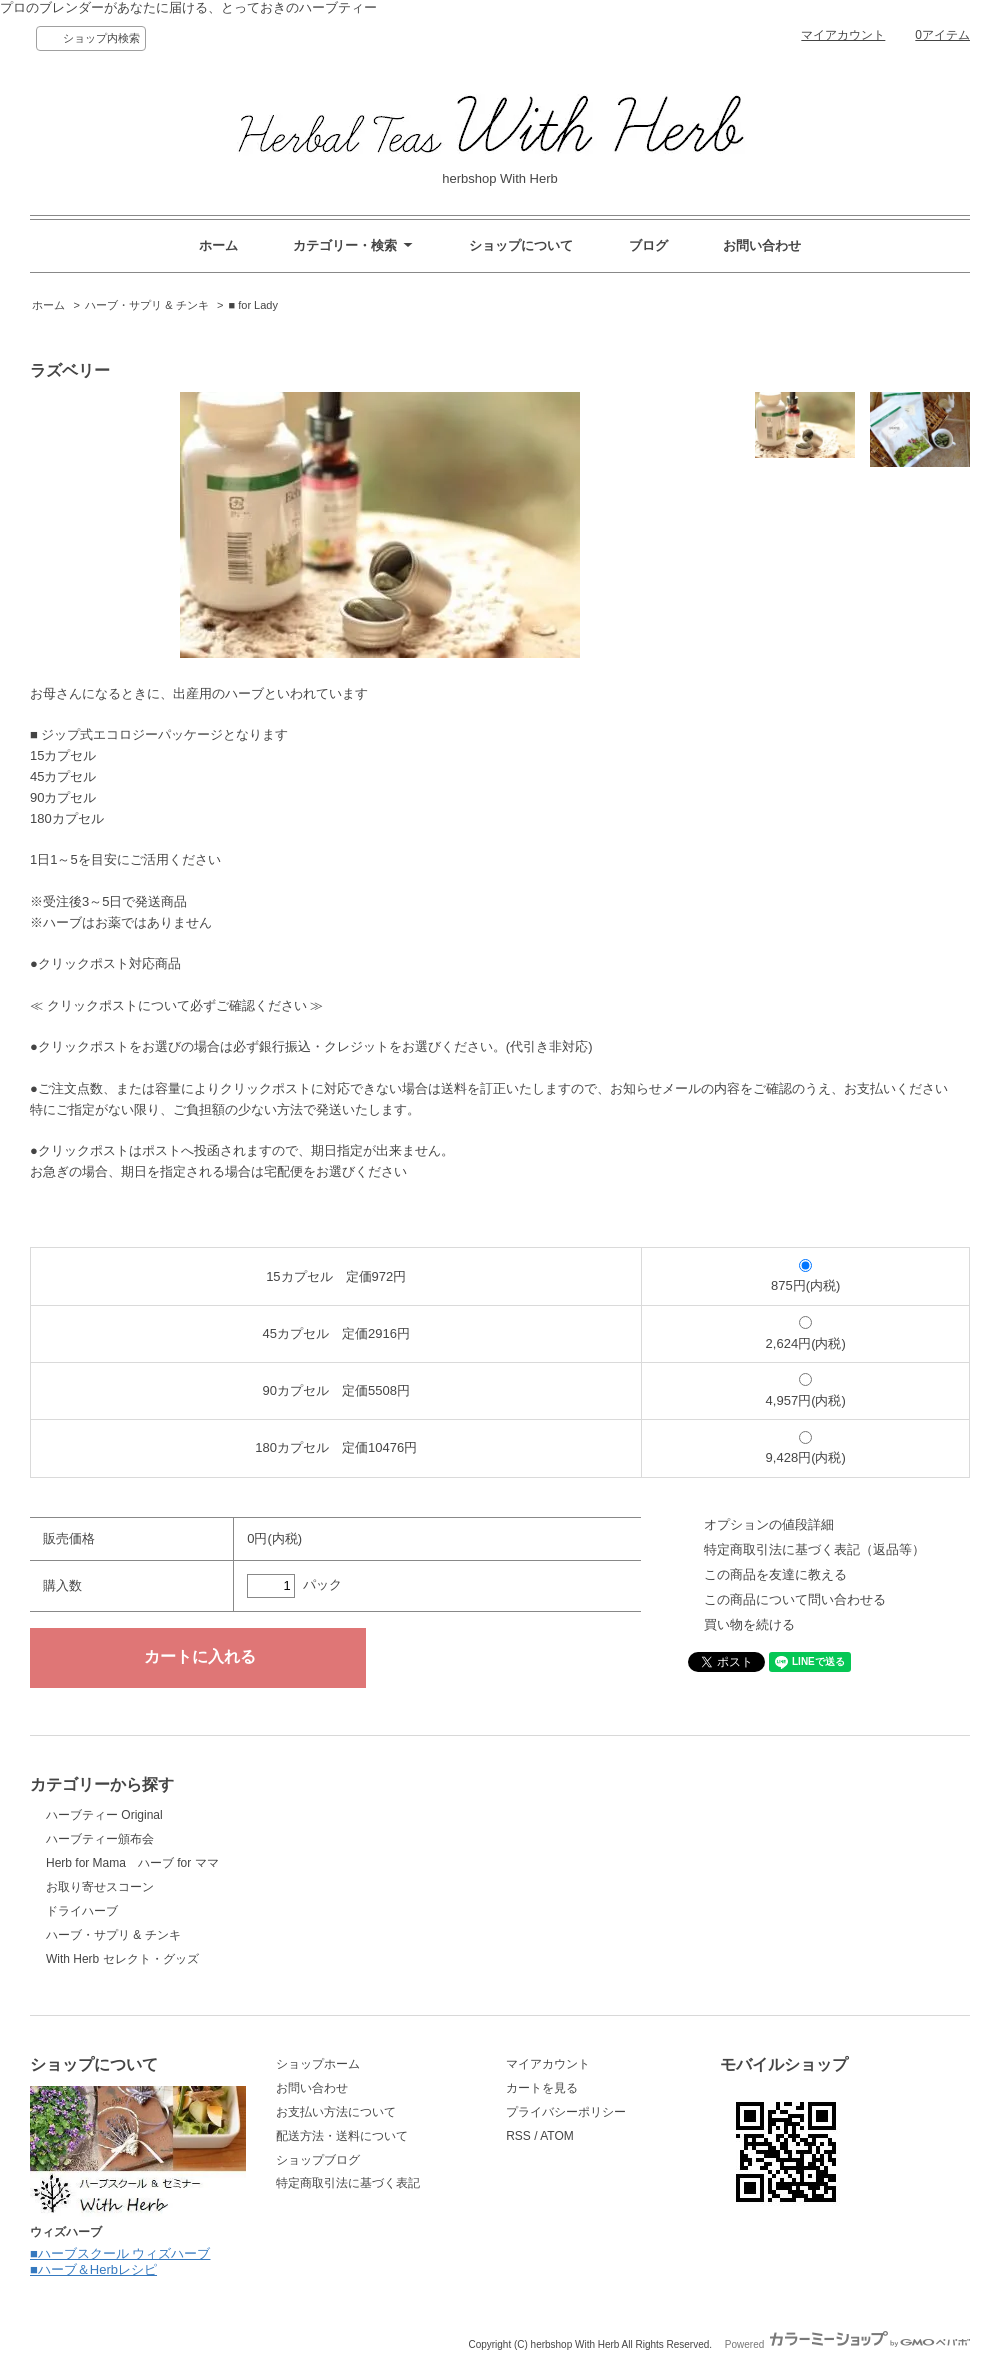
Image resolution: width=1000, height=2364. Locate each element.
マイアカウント (843, 35)
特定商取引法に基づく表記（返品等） (814, 1549)
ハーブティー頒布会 (100, 1839)
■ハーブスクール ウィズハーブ (120, 2253)
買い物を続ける (749, 1624)
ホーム (218, 245)
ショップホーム (318, 2064)
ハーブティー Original (104, 1815)
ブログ (648, 245)
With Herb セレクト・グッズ (122, 1959)
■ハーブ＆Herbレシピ (93, 2269)
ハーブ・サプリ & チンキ (146, 305)
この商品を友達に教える (775, 1574)
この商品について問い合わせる (795, 1599)
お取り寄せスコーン (100, 1887)
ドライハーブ (82, 1911)
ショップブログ (318, 2160)
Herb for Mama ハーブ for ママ (132, 1863)
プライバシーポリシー (566, 2112)
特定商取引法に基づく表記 (348, 2183)
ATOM (557, 2136)
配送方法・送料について (342, 2136)
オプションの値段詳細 (769, 1524)
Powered (847, 2344)
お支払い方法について (336, 2112)
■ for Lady (253, 305)
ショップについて (521, 245)
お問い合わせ (762, 245)
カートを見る (542, 2088)
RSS (518, 2136)
